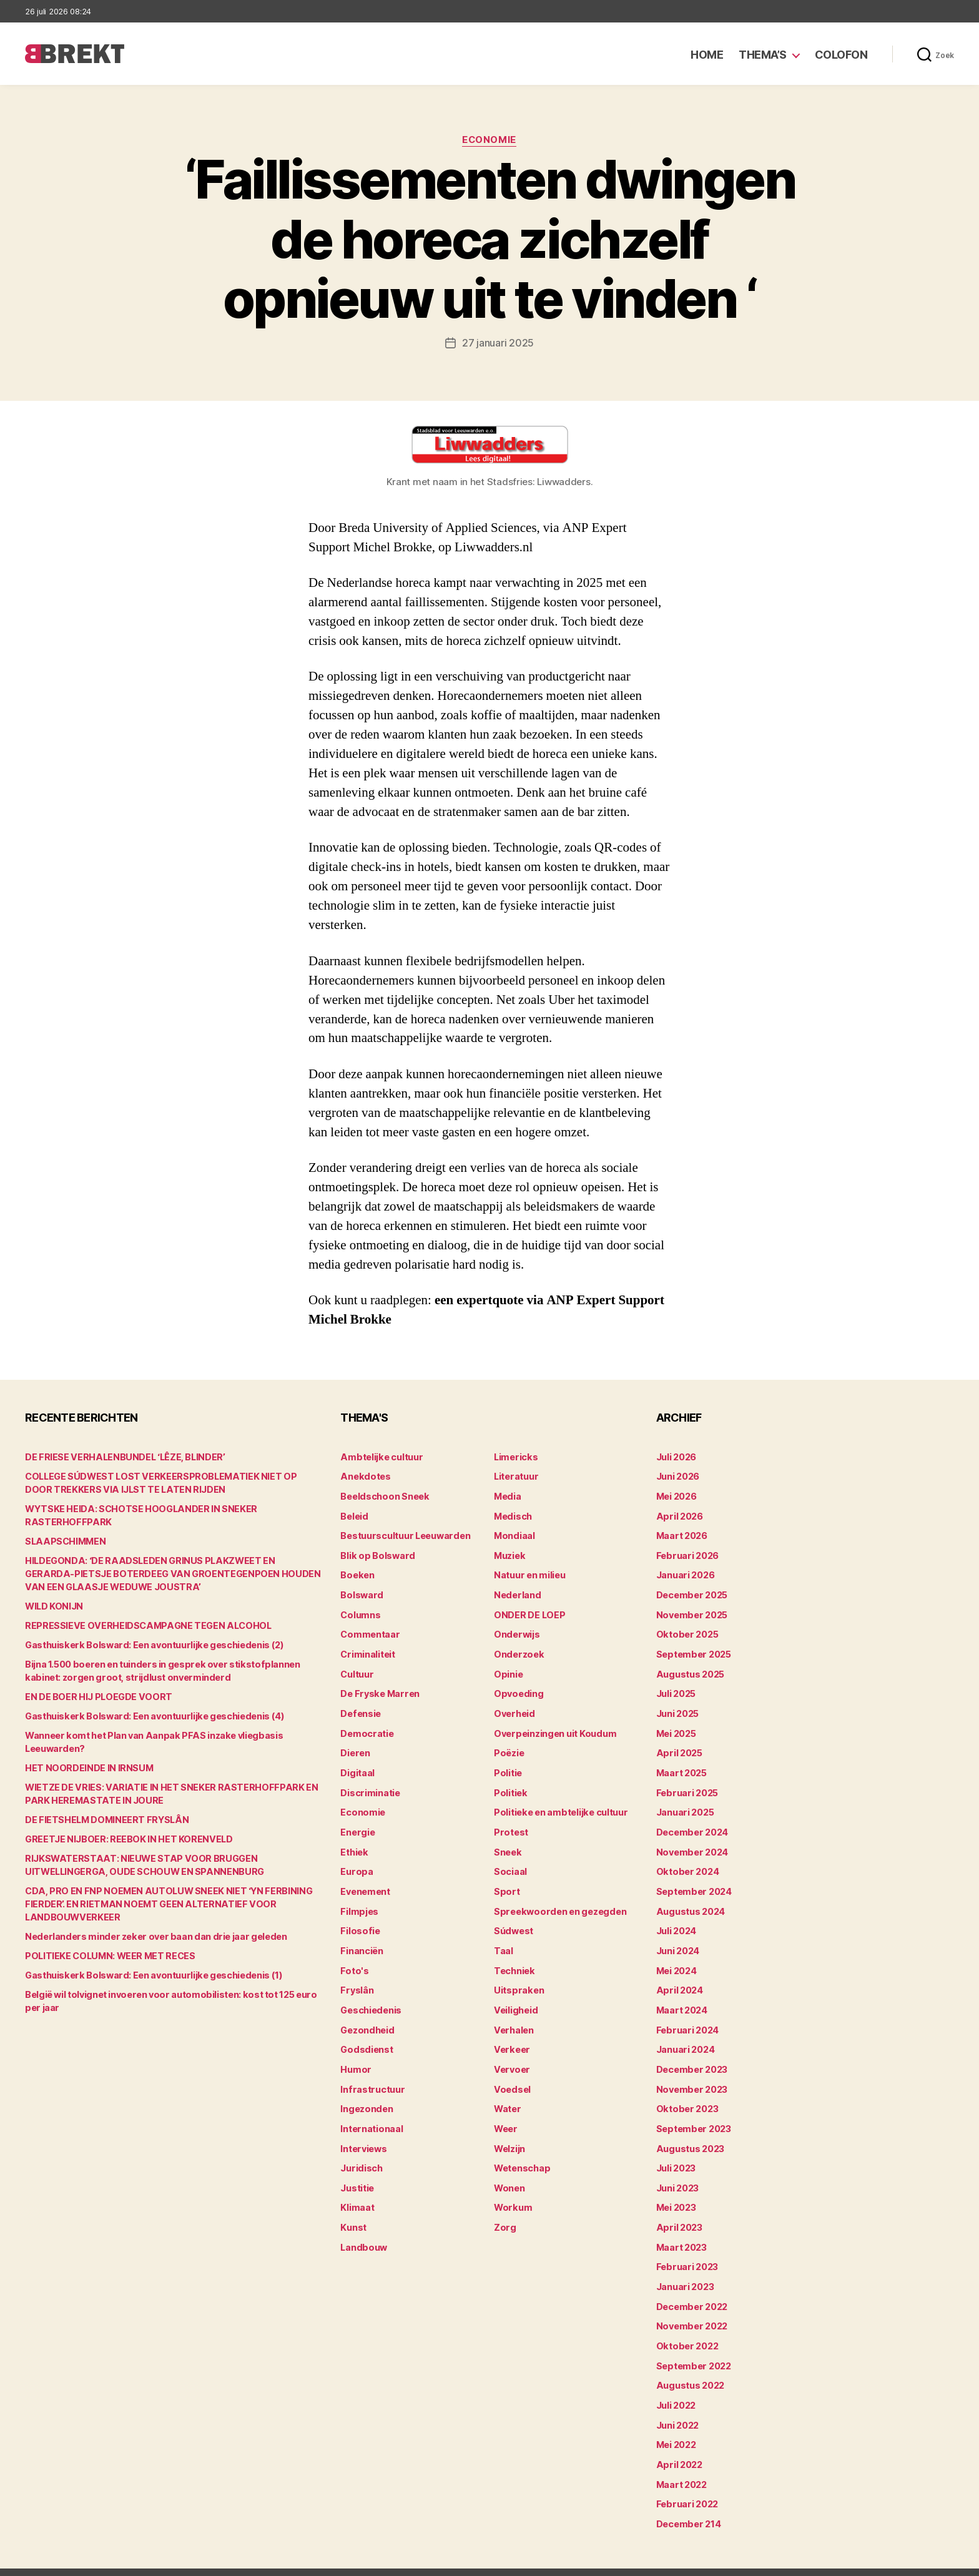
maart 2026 (681, 1533)
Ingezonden (365, 2095)
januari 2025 (684, 1804)
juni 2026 (677, 1475)
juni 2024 (677, 1940)
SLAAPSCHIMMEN (63, 1540)
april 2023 (678, 2211)
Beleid (353, 1514)
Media (507, 1495)
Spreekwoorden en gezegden (557, 1901)
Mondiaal (514, 1533)
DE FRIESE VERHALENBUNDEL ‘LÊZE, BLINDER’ (122, 1456)
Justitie (356, 2172)
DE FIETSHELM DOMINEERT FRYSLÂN (104, 1819)
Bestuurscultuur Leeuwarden (404, 1533)
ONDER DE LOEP (529, 1611)
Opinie (507, 1669)
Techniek (514, 1959)
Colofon (841, 54)
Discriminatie (370, 1785)
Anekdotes (364, 1475)
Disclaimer (832, 2560)
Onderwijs (516, 1630)
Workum (512, 2191)
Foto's (353, 1959)
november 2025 (691, 1611)
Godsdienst (365, 2037)
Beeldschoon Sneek (383, 1495)
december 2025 (691, 1591)
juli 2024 (676, 1920)
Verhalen (513, 2017)
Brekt (70, 2560)
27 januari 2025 (498, 343)
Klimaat (357, 2191)
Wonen (509, 2172)
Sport (506, 1882)
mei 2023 (676, 2191)
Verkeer (511, 2037)
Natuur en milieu (529, 1572)
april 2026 (678, 1514)
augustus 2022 (689, 2366)
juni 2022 (677, 2404)
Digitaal (357, 1766)
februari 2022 (686, 2482)
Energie (356, 1824)
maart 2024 (681, 1998)
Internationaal (370, 2114)
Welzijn (509, 2133)
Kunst (353, 2211)
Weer (505, 2114)
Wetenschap (521, 2153)
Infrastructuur (371, 2075)
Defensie (360, 1708)
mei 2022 (676, 2424)
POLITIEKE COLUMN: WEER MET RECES (108, 1955)
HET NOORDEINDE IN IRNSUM (87, 1767)
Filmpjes (358, 1901)
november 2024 (691, 1843)
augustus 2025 (689, 1669)
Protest (510, 1824)
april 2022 (678, 2443)
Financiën (361, 1940)
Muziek (509, 1553)
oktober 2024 (686, 1862)
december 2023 (691, 2056)
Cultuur (356, 1669)
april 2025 (678, 1746)
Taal (503, 1940)
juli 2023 (676, 2153)
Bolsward (360, 1591)
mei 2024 (676, 1959)
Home (707, 54)
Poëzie (508, 1746)
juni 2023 (677, 2172)
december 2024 (691, 1824)
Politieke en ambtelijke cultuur (559, 1804)
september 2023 (692, 2114)
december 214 (688, 2501)
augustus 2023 (689, 2133)
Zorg (504, 2211)
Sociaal (510, 1862)
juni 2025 (677, 1708)
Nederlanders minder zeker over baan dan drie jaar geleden (150, 1935)
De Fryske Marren (378, 1688)
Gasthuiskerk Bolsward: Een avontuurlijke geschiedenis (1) (150, 1974)
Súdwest (513, 1920)
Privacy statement (914, 2560)
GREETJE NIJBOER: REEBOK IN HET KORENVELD (125, 1838)
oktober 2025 (686, 1630)
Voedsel (511, 2075)
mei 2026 (676, 1495)
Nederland (516, 1591)
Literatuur (515, 1475)
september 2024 (693, 1882)
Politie (507, 1766)
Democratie (366, 1727)
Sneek (507, 1843)
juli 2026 (676, 1456)
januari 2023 (684, 2269)
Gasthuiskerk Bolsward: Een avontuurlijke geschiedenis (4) (151, 1715)
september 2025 (692, 1649)
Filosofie (359, 1920)
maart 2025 (681, 1766)
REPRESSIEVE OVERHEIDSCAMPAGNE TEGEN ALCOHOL (144, 1625)
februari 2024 (686, 2017)
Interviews (363, 2133)
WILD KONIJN (53, 1605)
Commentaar (369, 1630)
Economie (489, 140)
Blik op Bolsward (375, 1553)
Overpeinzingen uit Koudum (553, 1727)
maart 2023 (681, 2230)
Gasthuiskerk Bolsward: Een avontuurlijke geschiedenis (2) (150, 1644)
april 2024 (678, 1979)
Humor (355, 2056)
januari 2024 (685, 2037)
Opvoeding (517, 1688)
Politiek (510, 1785)
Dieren (354, 1746)
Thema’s (763, 54)
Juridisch (360, 2153)
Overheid (513, 1708)
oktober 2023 (686, 2095)
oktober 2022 (686, 2327)
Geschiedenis (370, 1998)
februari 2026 (686, 1553)
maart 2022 (681, 2462)
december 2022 (691, 2288)
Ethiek (353, 1843)
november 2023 (691, 2075)
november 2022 (691, 2308)
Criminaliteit (367, 1649)
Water (507, 2095)
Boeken (356, 1572)
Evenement (365, 1882)
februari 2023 (686, 2249)
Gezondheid (366, 2017)
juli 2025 (676, 1688)
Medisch (512, 1514)
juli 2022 (676, 2385)
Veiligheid (515, 1998)
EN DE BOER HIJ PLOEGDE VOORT (96, 1696)
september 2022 (692, 2346)
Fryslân (356, 1979)
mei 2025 (676, 1727)
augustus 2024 (690, 1901)
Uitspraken (517, 1979)
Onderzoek (517, 1649)
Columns (360, 1611)
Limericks (515, 1456)
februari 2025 (686, 1785)
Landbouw (362, 2230)
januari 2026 (685, 1572)
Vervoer (511, 2056)
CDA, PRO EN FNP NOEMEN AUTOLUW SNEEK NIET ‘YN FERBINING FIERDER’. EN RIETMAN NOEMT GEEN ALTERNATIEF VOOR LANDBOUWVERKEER (162, 1903)
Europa (355, 1862)
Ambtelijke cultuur (380, 1456)
